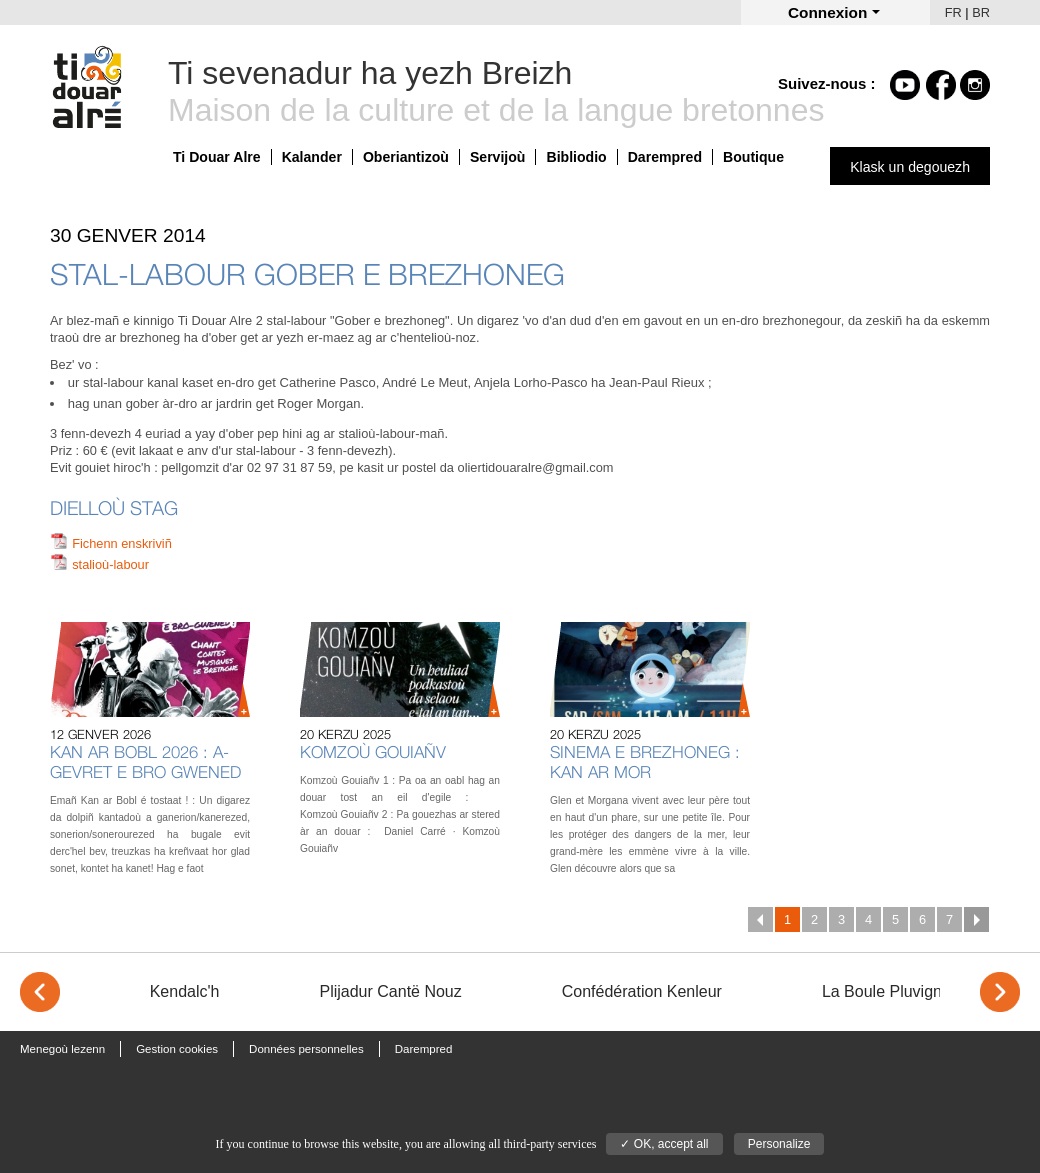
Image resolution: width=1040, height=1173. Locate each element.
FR (953, 12)
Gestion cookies (177, 1049)
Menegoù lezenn (62, 1049)
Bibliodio (576, 157)
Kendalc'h (185, 991)
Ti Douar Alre (217, 157)
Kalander (312, 157)
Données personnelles (306, 1049)
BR (981, 12)
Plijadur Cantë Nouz (390, 991)
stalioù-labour (110, 564)
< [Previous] (40, 992)
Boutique (753, 157)
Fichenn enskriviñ (122, 543)
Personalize (779, 1144)
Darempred (665, 157)
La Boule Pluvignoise (896, 991)
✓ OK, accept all (664, 1144)
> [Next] (1000, 992)
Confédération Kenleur (642, 991)
